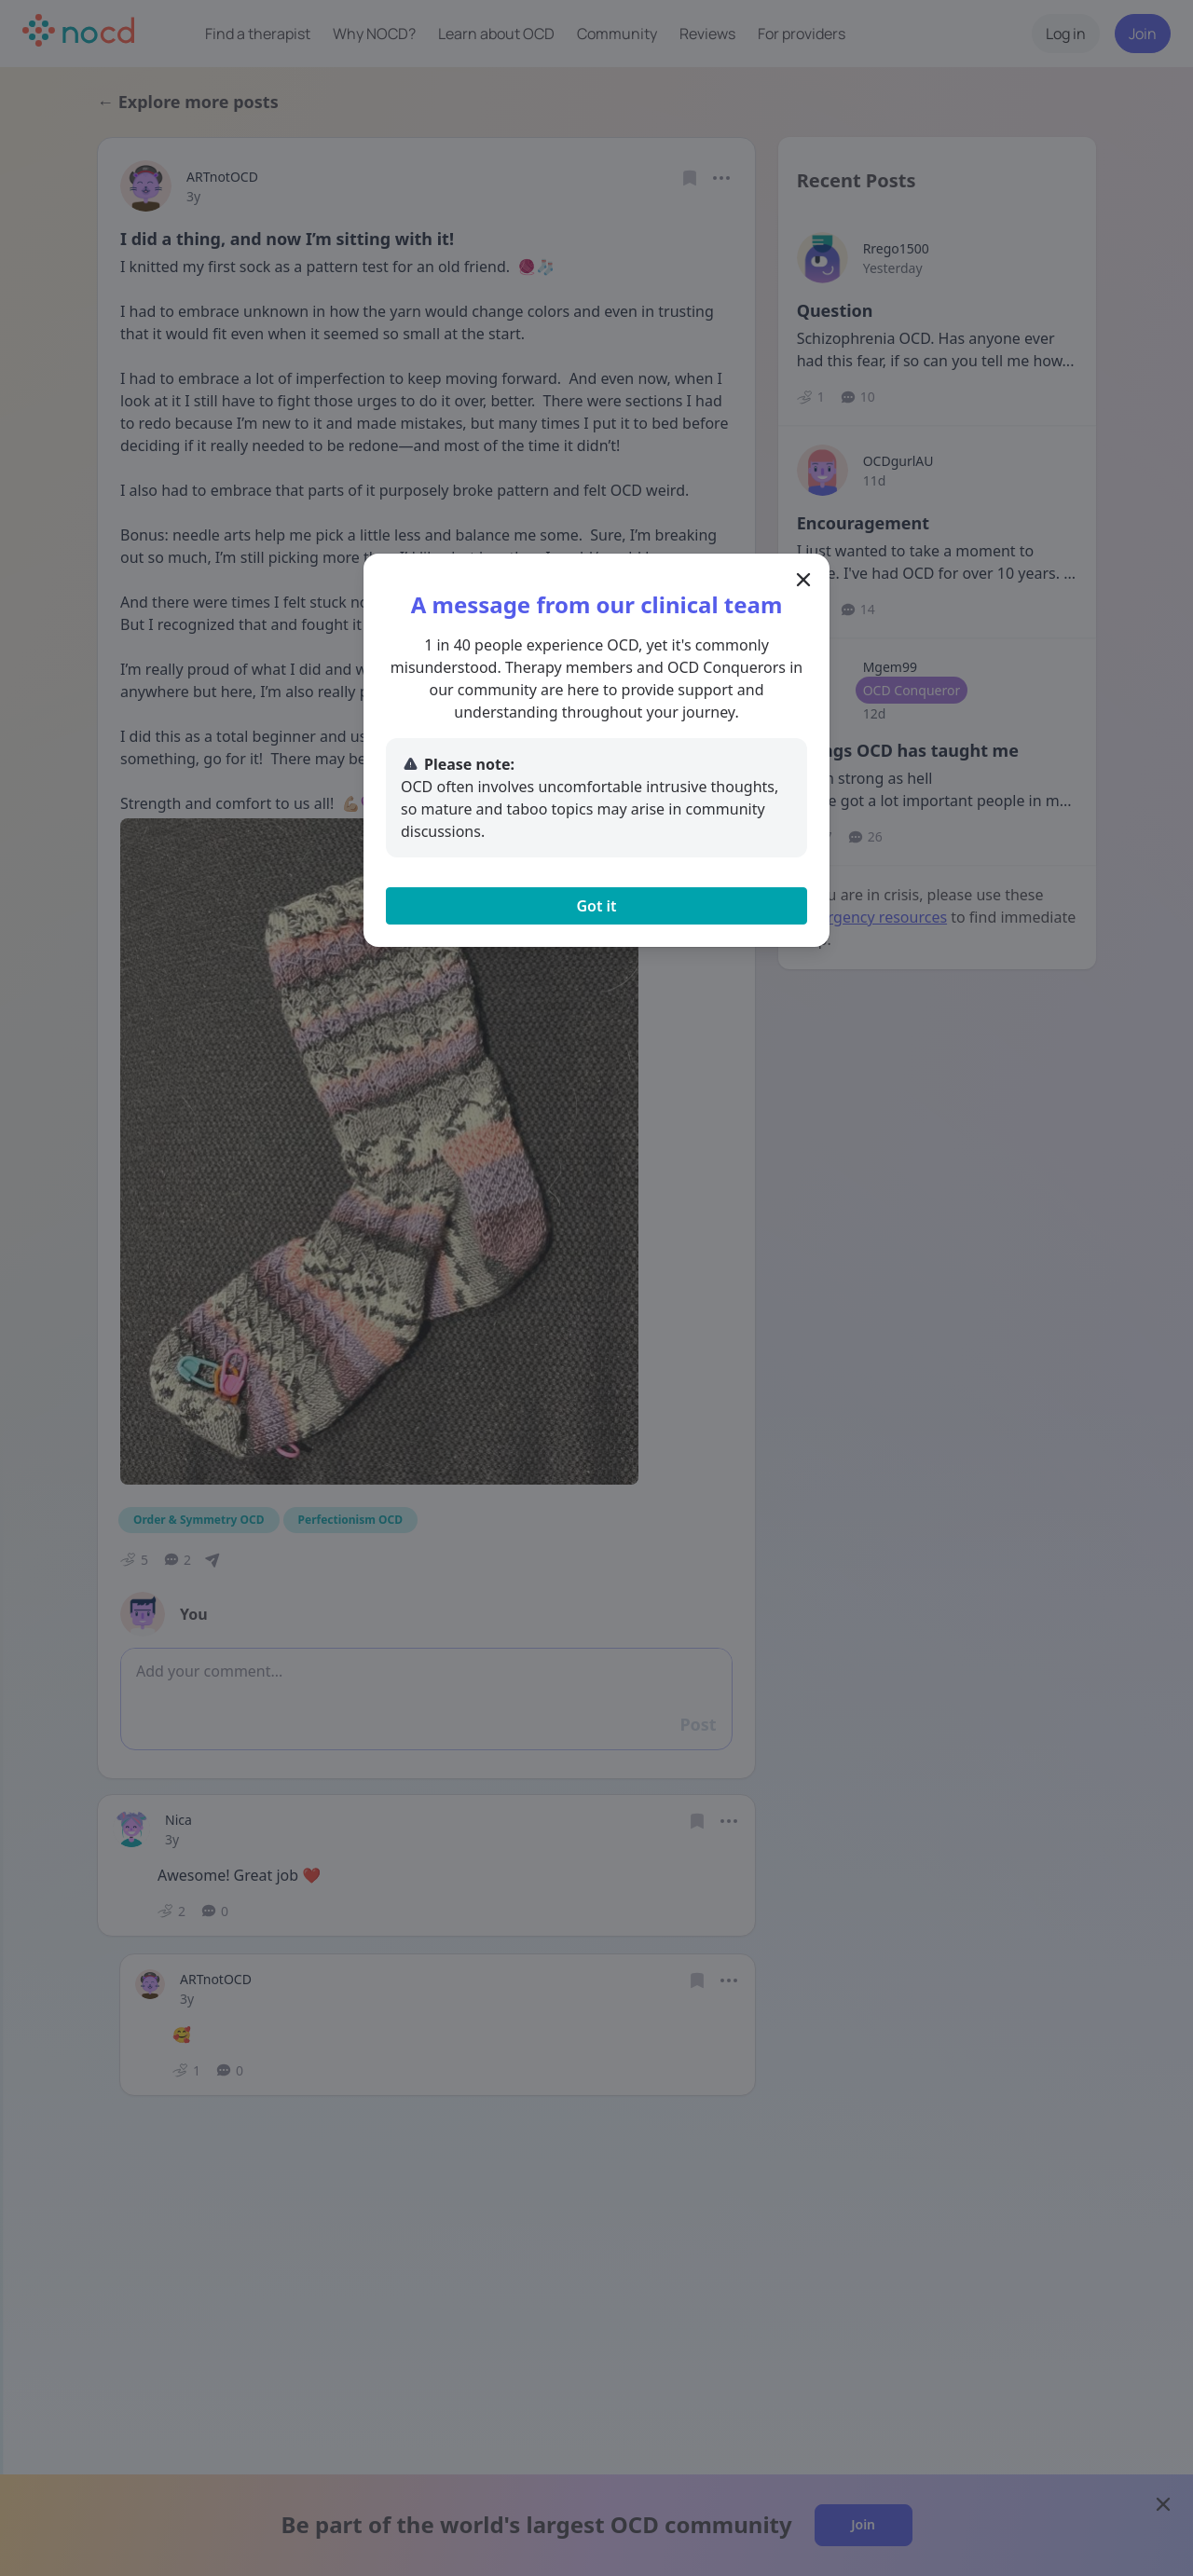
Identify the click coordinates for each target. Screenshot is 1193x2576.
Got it (596, 906)
